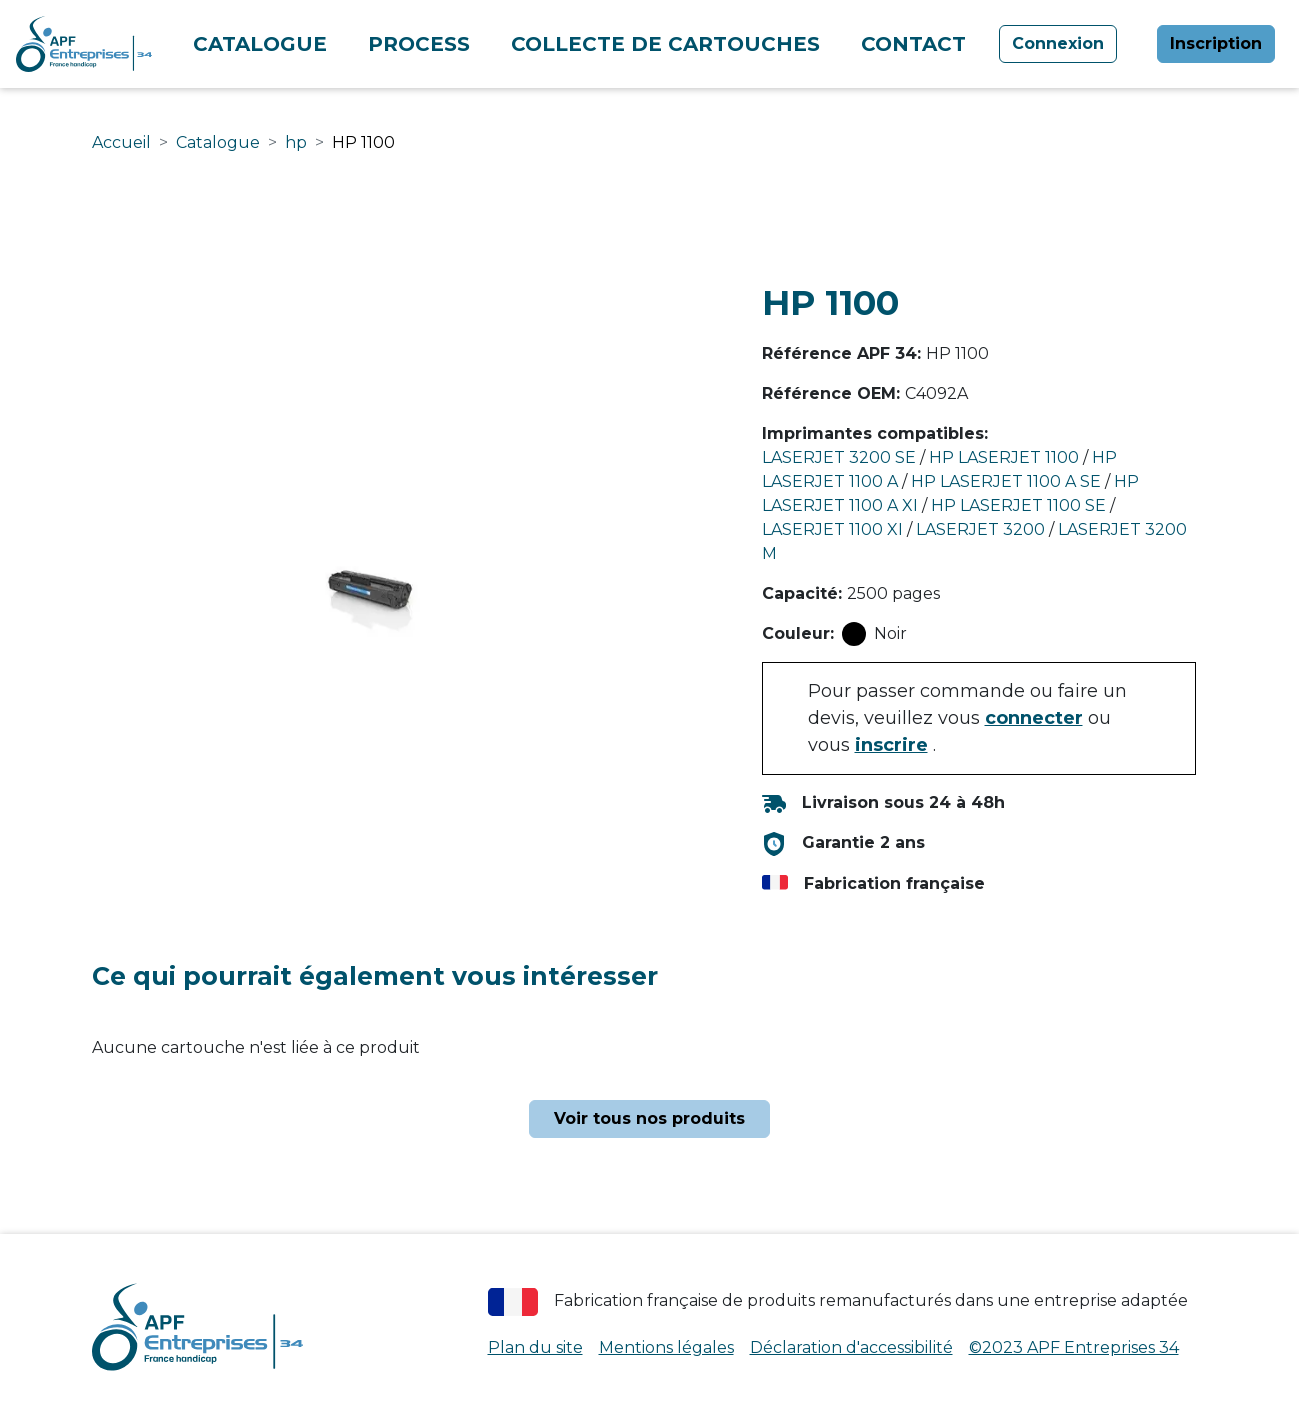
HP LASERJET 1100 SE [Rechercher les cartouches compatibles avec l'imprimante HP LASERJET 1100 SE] (1018, 505)
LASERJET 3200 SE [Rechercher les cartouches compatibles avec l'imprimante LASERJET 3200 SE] (839, 457)
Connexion (1058, 43)
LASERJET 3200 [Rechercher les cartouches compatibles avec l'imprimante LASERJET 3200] (980, 529)
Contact (913, 44)
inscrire (891, 745)
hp (296, 142)
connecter (1034, 718)
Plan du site (535, 1347)
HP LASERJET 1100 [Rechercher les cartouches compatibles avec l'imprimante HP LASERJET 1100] (1004, 457)
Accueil (121, 142)
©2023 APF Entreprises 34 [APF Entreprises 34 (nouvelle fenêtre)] (1074, 1347)
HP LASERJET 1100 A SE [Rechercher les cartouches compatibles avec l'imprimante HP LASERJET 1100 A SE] (1006, 481)
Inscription (1216, 43)
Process (419, 44)
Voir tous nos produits (649, 1118)
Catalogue (260, 44)
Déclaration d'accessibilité (851, 1347)
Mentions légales (666, 1347)
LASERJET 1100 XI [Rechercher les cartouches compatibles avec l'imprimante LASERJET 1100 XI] (832, 529)
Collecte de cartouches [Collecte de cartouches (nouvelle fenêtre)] (665, 44)
